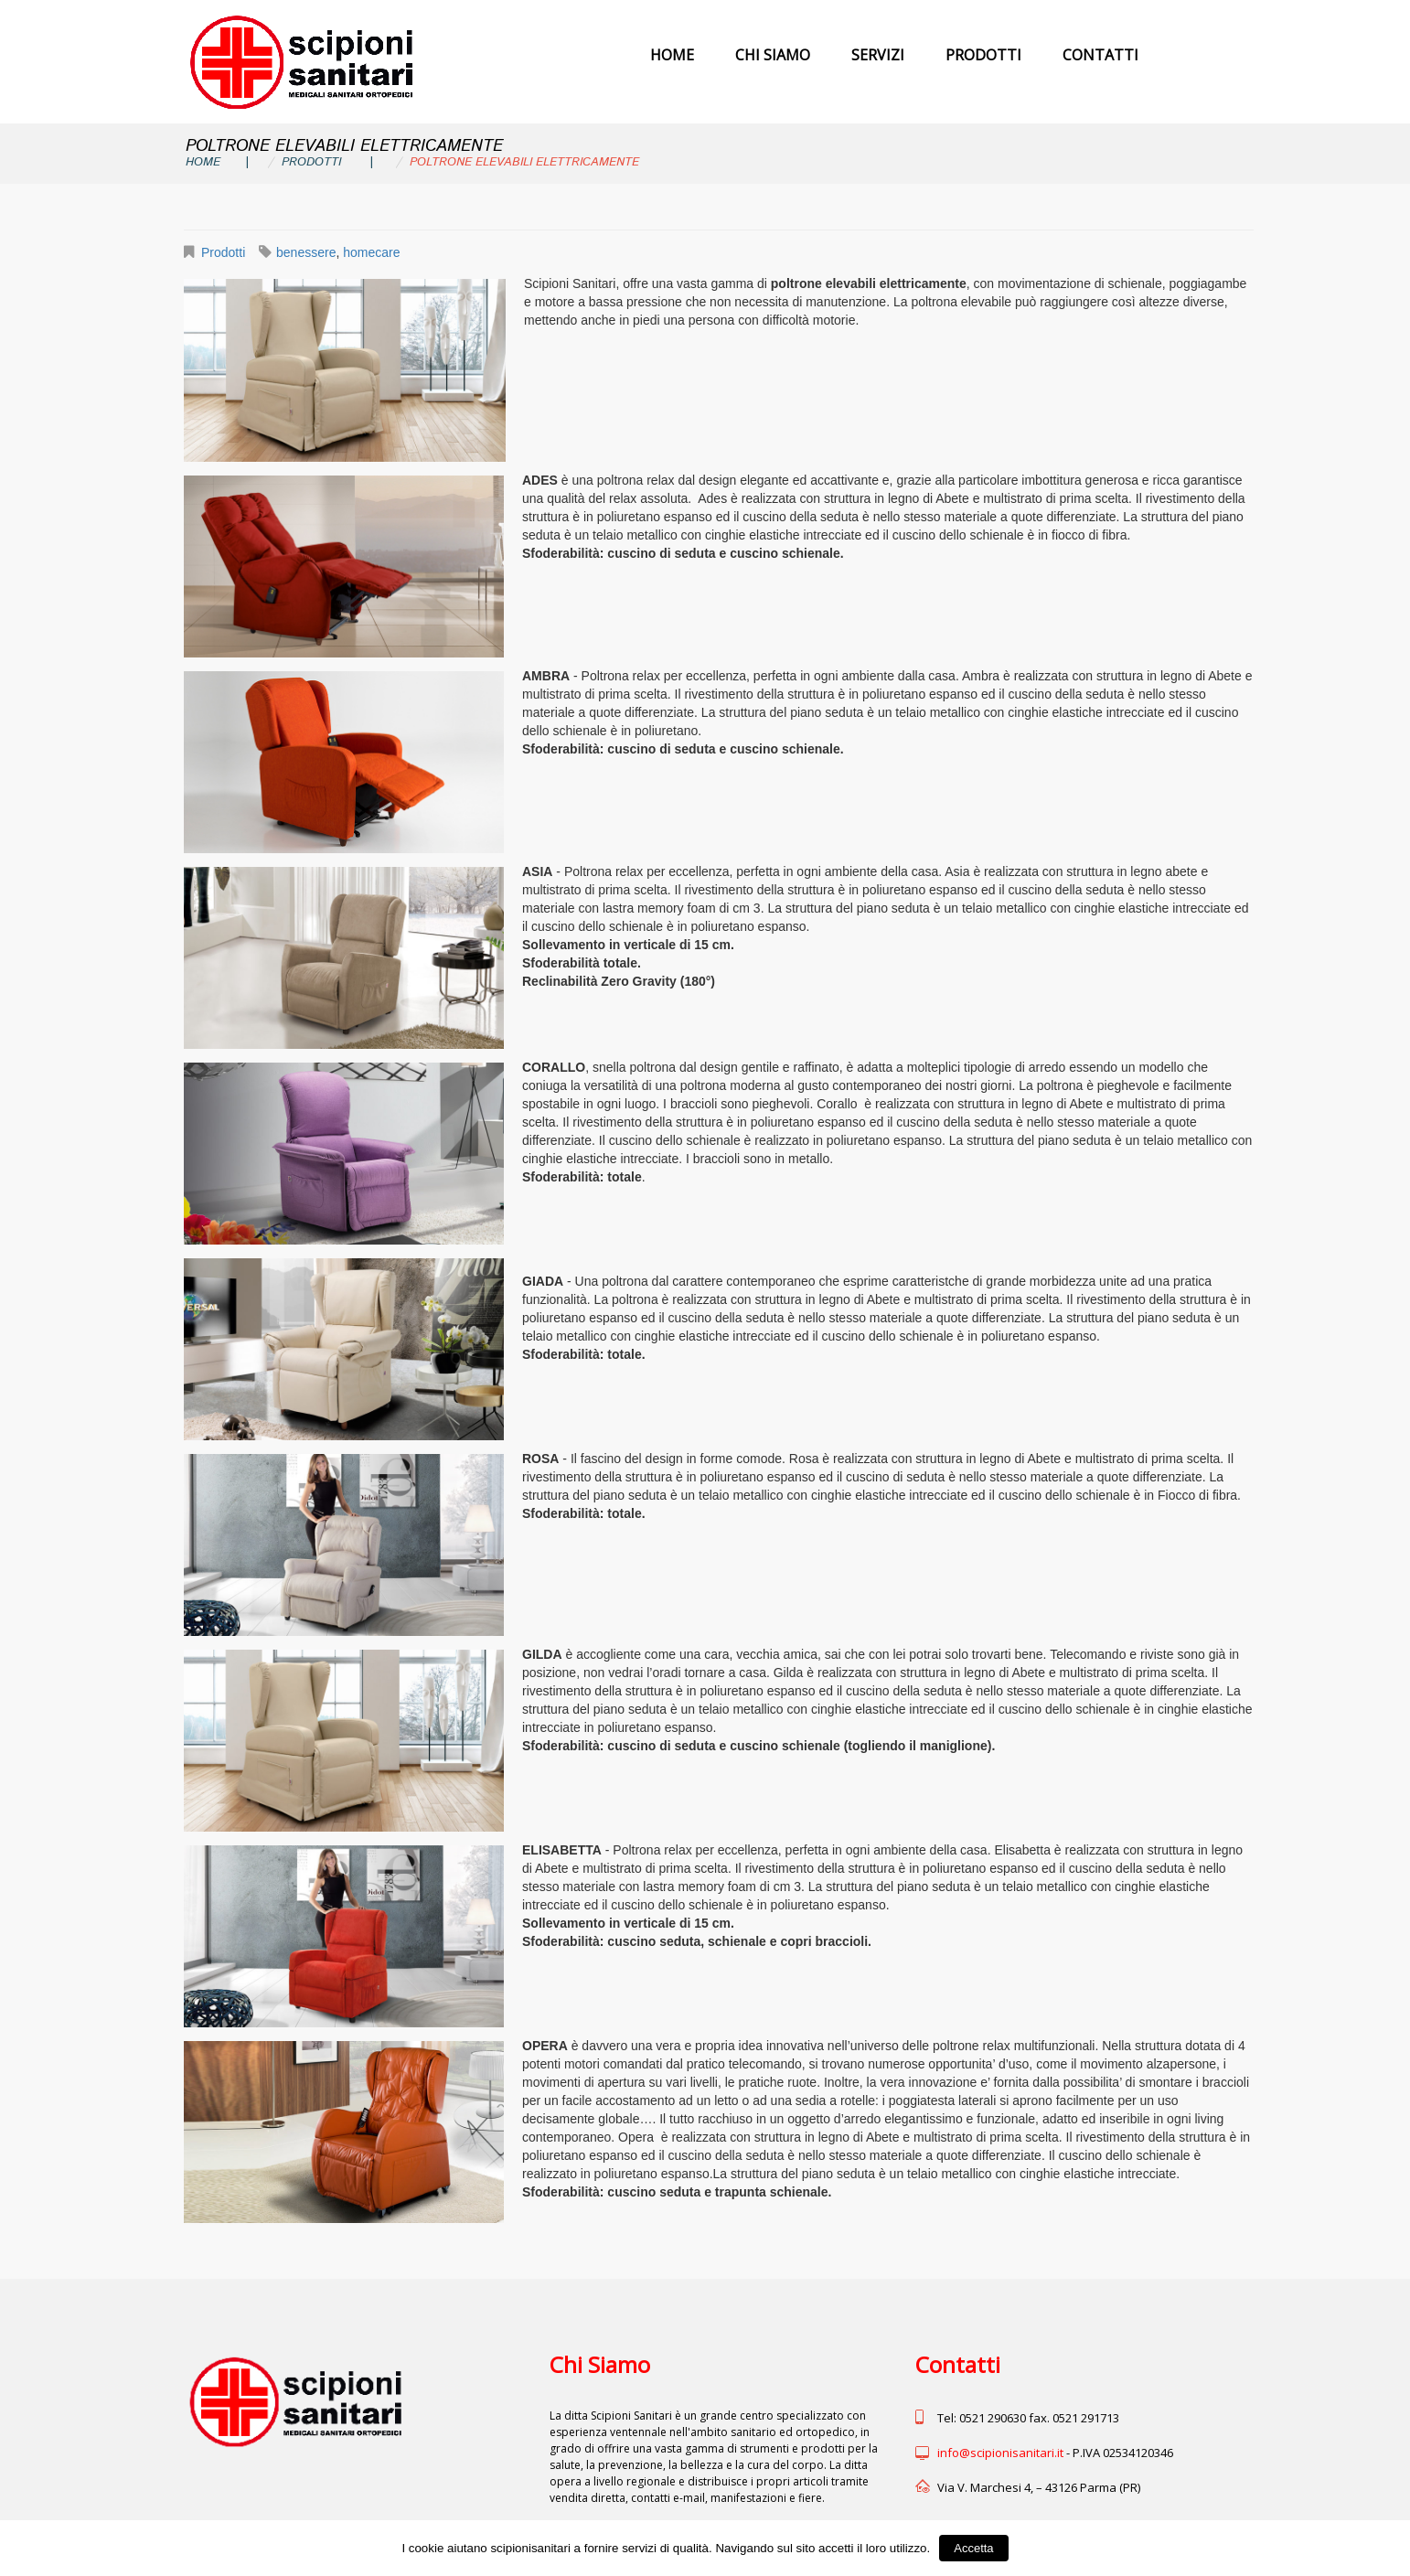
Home (672, 55)
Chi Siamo (772, 55)
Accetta (973, 2548)
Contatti (1100, 55)
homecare (371, 252)
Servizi (877, 55)
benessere (306, 252)
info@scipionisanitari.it (1000, 2452)
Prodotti (983, 55)
